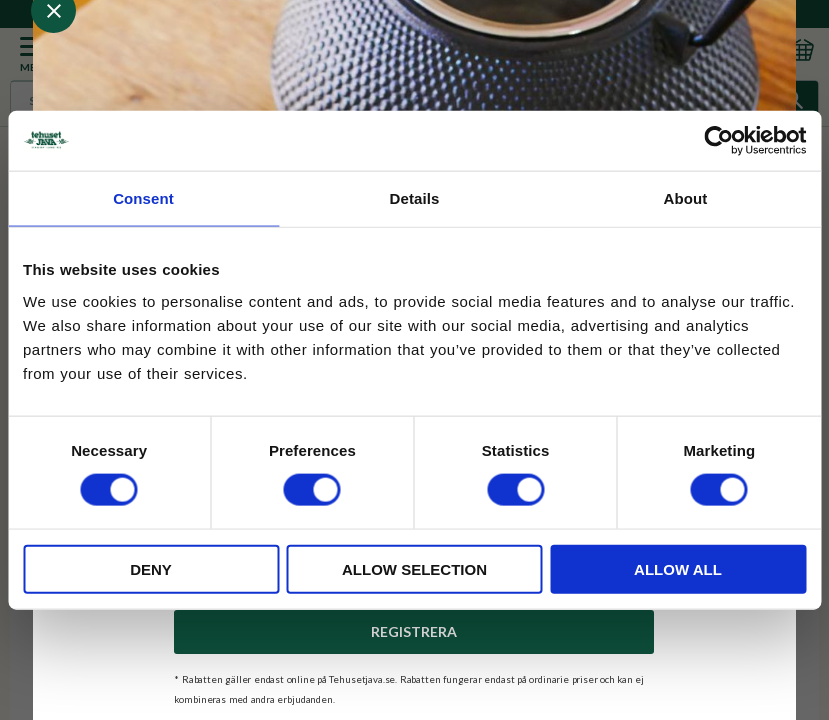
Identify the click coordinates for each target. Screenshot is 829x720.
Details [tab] (415, 198)
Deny (151, 568)
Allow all (678, 568)
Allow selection (414, 568)
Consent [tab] (143, 198)
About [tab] (686, 198)
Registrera (414, 631)
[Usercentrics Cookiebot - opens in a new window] (718, 141)
